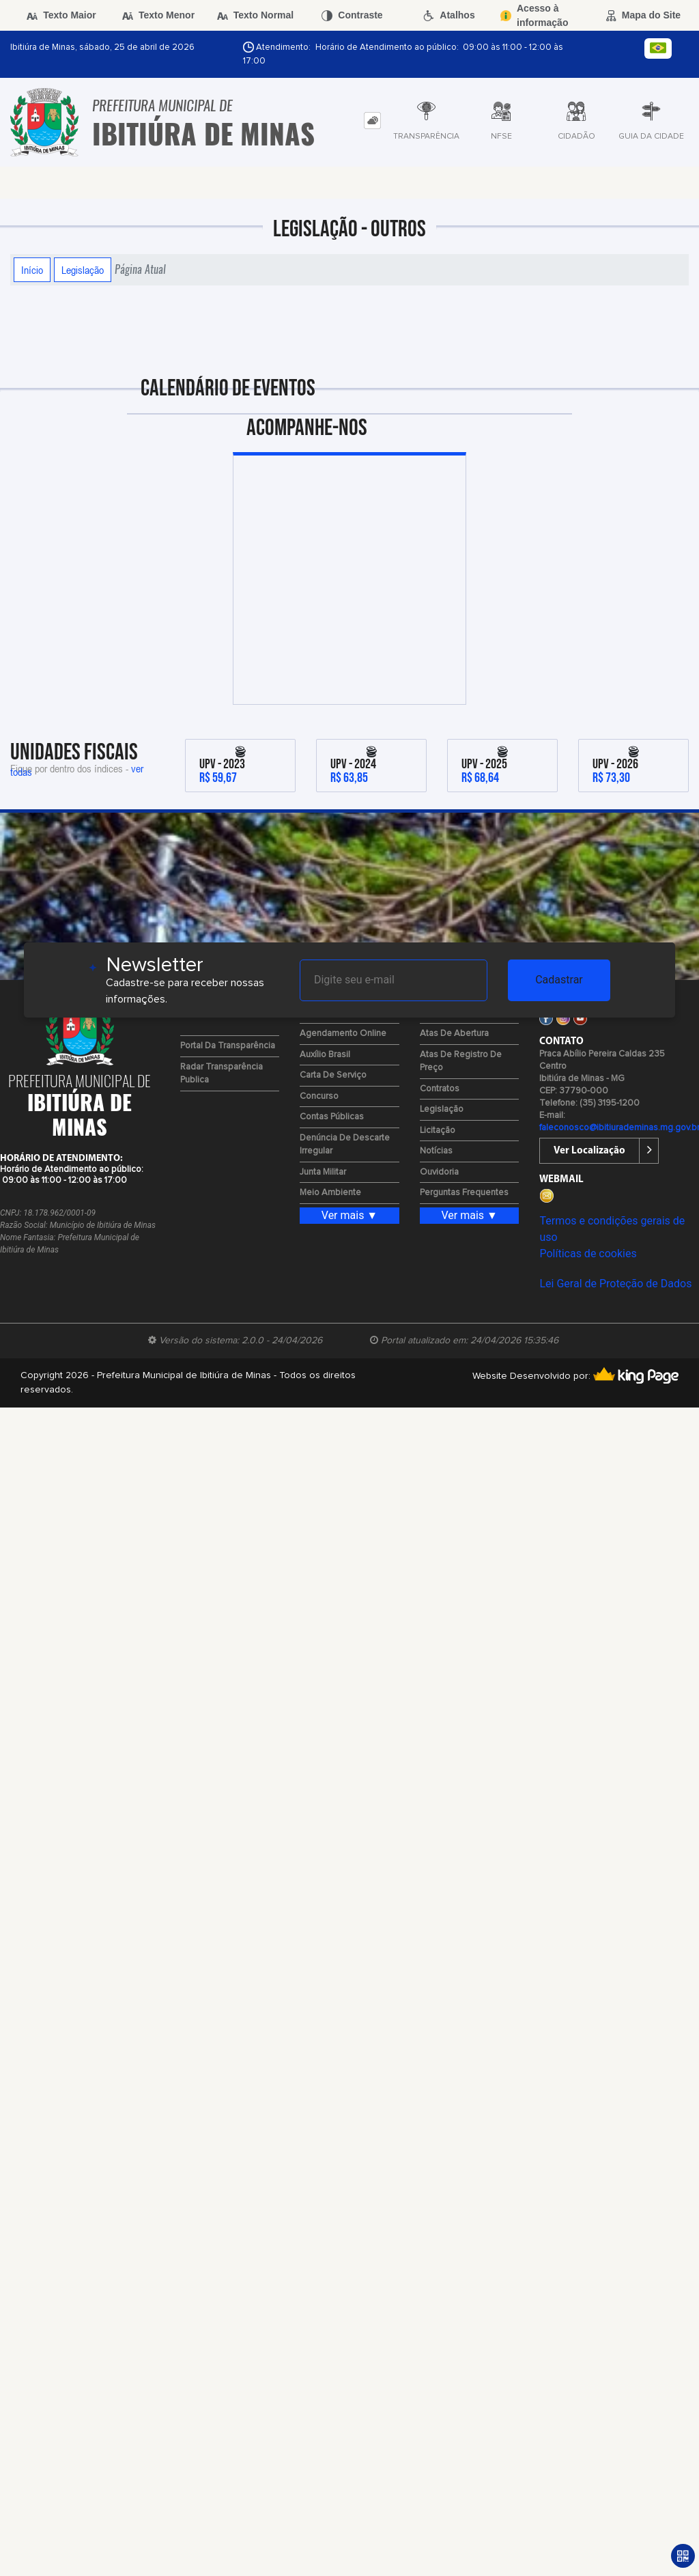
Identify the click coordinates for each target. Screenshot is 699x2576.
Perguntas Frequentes (464, 1192)
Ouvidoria (439, 1172)
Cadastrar (559, 979)
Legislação (82, 270)
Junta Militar (323, 1172)
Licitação (437, 1130)
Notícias (436, 1151)
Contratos (439, 1088)
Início (32, 270)
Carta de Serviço (333, 1075)
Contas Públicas (332, 1116)
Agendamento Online (343, 1033)
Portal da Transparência (227, 1045)
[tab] (372, 120)
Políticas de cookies (587, 1253)
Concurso (319, 1096)
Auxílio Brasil (325, 1054)
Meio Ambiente (330, 1192)
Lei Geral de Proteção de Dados (615, 1283)
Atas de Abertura (454, 1033)
